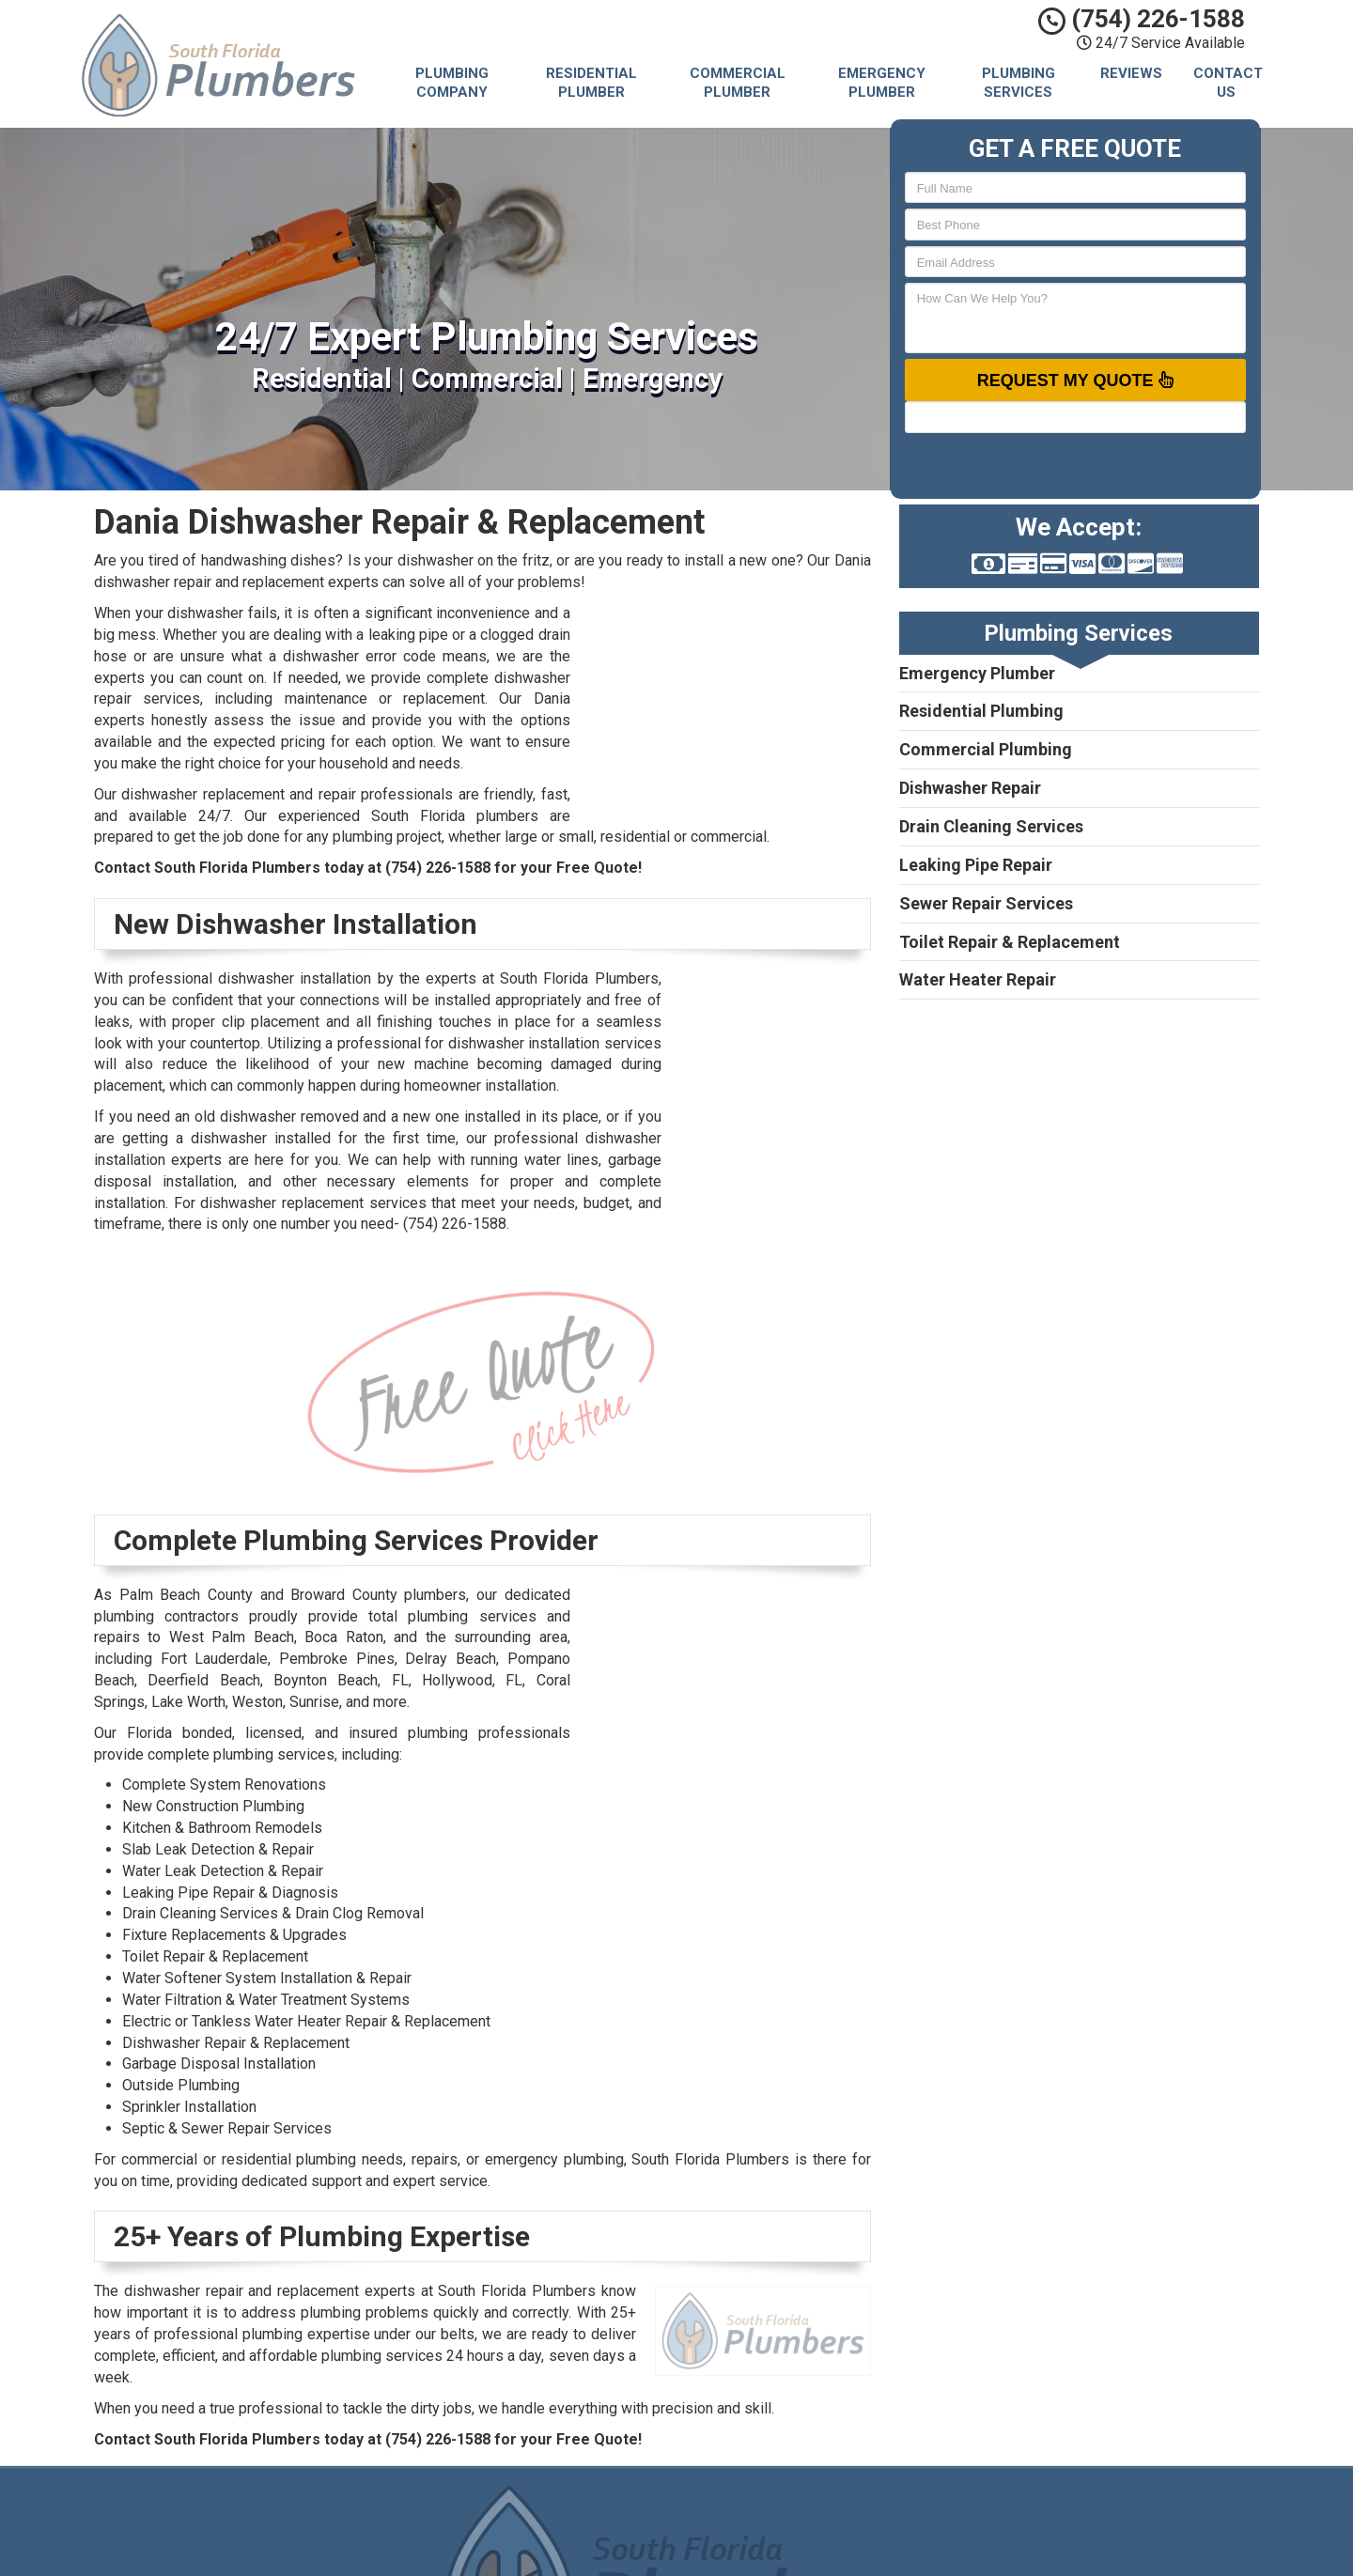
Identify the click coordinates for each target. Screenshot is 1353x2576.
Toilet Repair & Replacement (1009, 942)
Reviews (1131, 73)
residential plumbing (289, 2159)
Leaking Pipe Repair (975, 865)
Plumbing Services (1018, 83)
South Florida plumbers (454, 816)
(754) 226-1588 (1141, 19)
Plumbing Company (452, 83)
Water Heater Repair (977, 979)
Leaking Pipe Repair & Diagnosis (230, 1892)
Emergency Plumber (881, 83)
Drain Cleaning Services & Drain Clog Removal (273, 1913)
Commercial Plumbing (985, 749)
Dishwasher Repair (970, 788)
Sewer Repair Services (986, 903)
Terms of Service (796, 2552)
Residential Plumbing (981, 711)
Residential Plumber (591, 83)
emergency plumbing (554, 2159)
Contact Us (1228, 83)
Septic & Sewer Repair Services (227, 2128)
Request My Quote (1075, 379)
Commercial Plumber (737, 83)
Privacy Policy (785, 2531)
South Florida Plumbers (814, 2510)
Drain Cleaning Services (991, 826)
